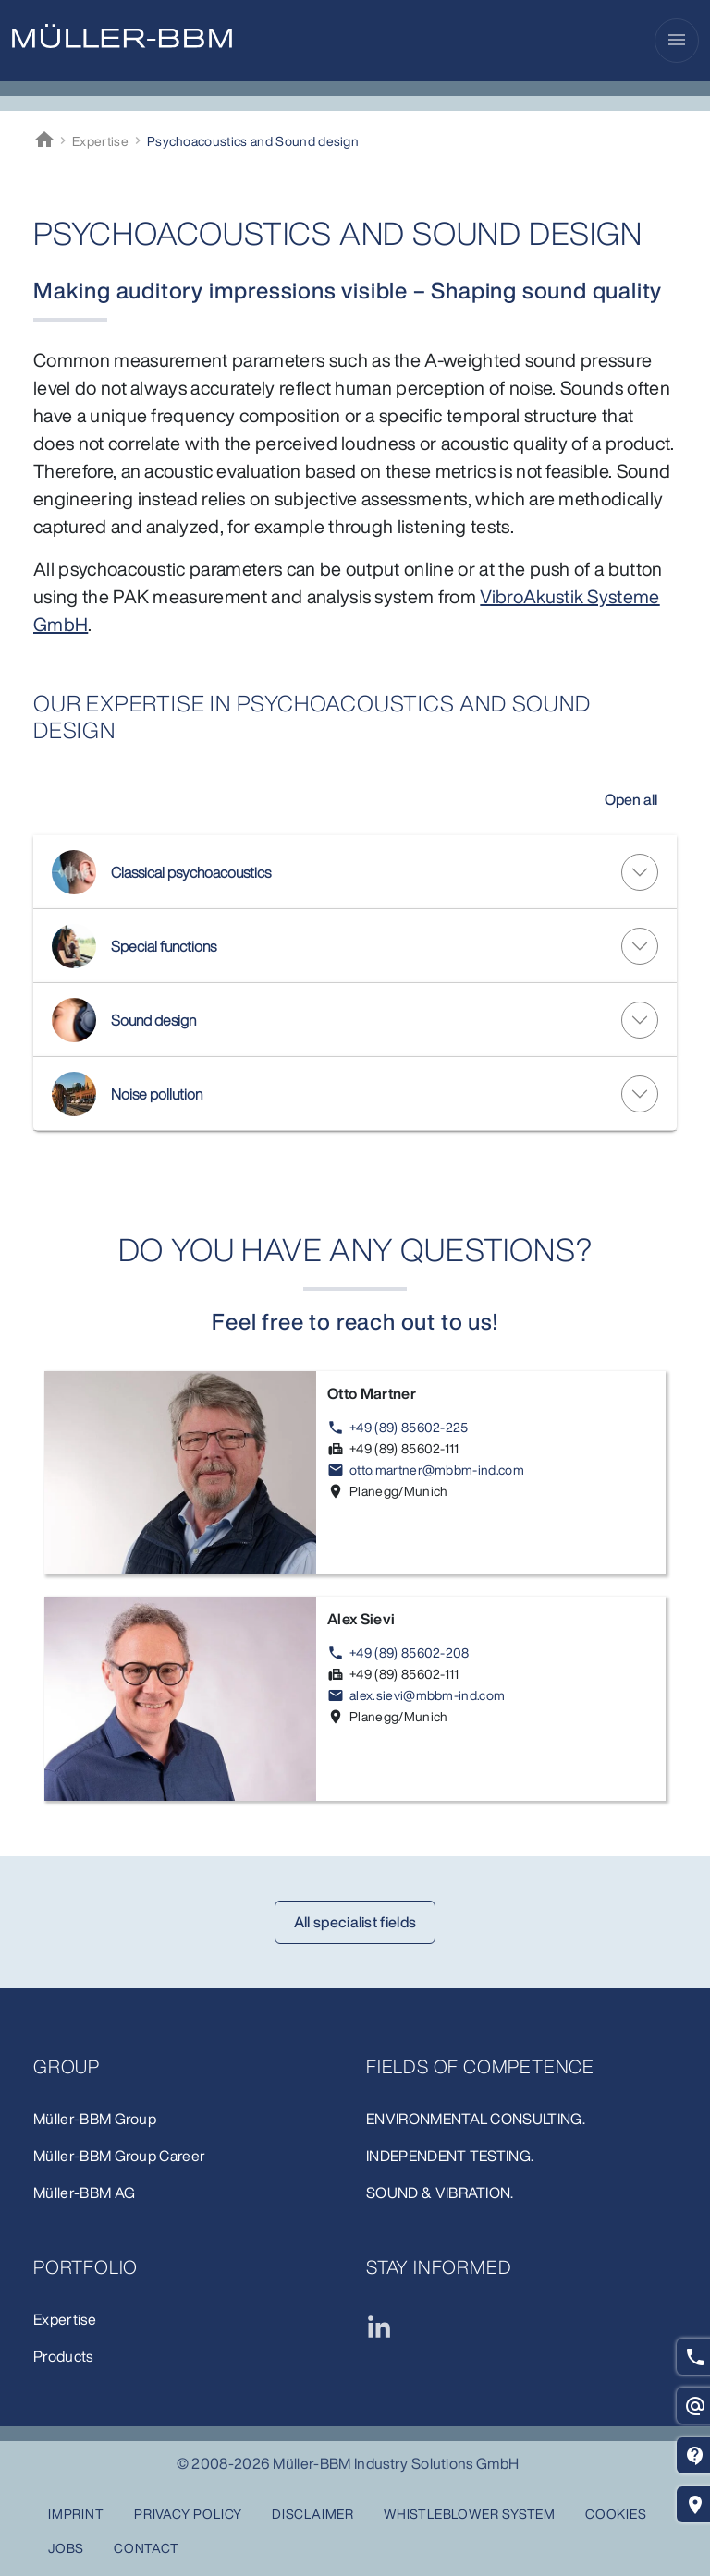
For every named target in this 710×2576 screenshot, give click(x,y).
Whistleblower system (470, 2513)
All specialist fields (355, 1922)
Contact (146, 2548)
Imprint (76, 2513)
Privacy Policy (188, 2513)
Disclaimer (313, 2513)
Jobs (66, 2548)
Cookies (616, 2513)
